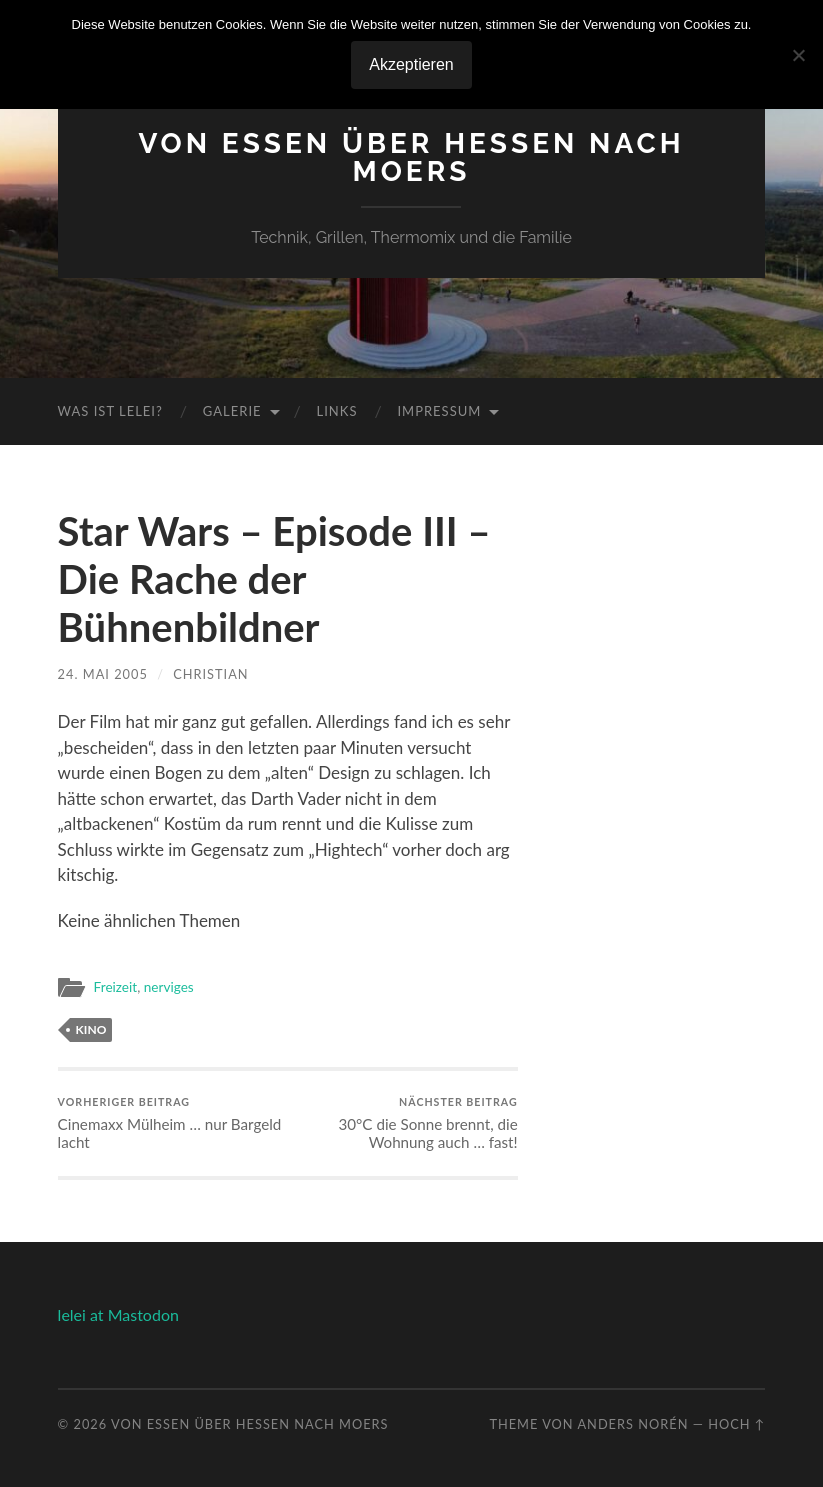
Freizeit (116, 987)
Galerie (232, 411)
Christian (210, 674)
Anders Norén (632, 1424)
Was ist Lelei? (110, 411)
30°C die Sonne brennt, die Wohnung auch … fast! (404, 1123)
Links (337, 411)
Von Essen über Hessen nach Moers (411, 157)
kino (91, 1029)
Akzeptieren (411, 64)
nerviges (169, 987)
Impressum (439, 411)
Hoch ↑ (736, 1424)
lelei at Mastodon (118, 1314)
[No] (798, 55)
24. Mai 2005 (103, 674)
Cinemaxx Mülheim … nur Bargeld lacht (170, 1123)
